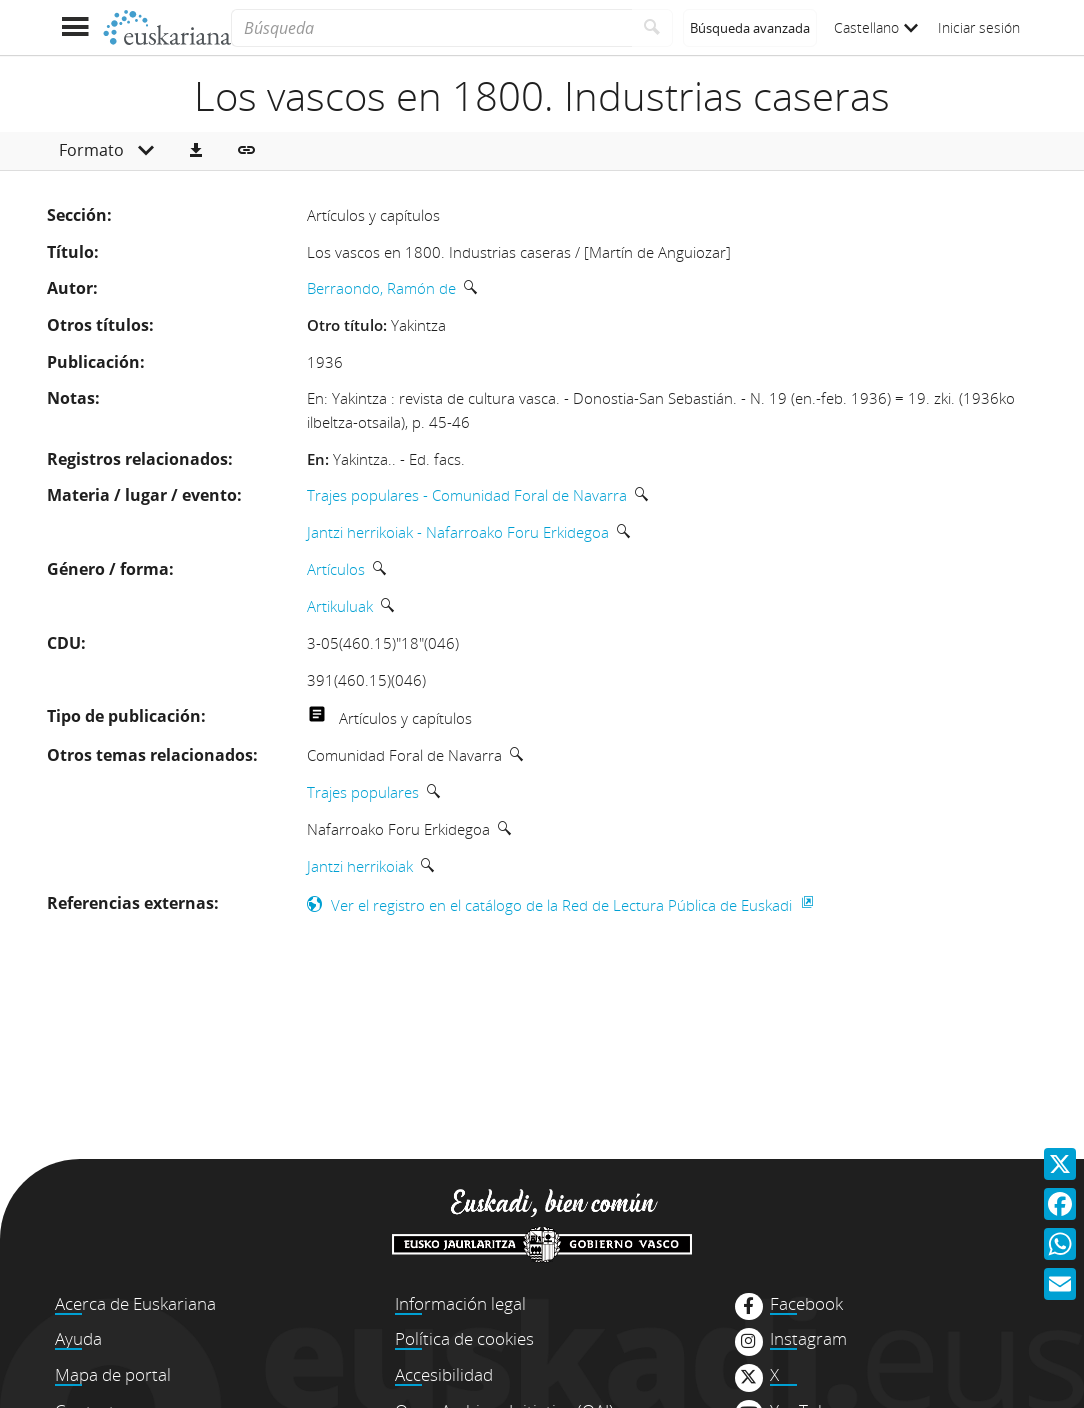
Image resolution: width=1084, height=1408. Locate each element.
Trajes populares (363, 792)
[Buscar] (652, 28)
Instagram (808, 1339)
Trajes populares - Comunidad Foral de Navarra (467, 495)
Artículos (336, 569)
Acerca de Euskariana (135, 1303)
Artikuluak (340, 606)
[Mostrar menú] (74, 27)
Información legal (460, 1303)
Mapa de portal (113, 1374)
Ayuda (78, 1338)
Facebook (806, 1304)
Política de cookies (464, 1338)
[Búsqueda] (431, 28)
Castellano (876, 27)
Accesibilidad (444, 1374)
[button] (196, 151)
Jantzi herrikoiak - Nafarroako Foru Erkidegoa (458, 532)
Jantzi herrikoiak (360, 866)
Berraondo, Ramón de (381, 288)
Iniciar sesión (979, 27)
